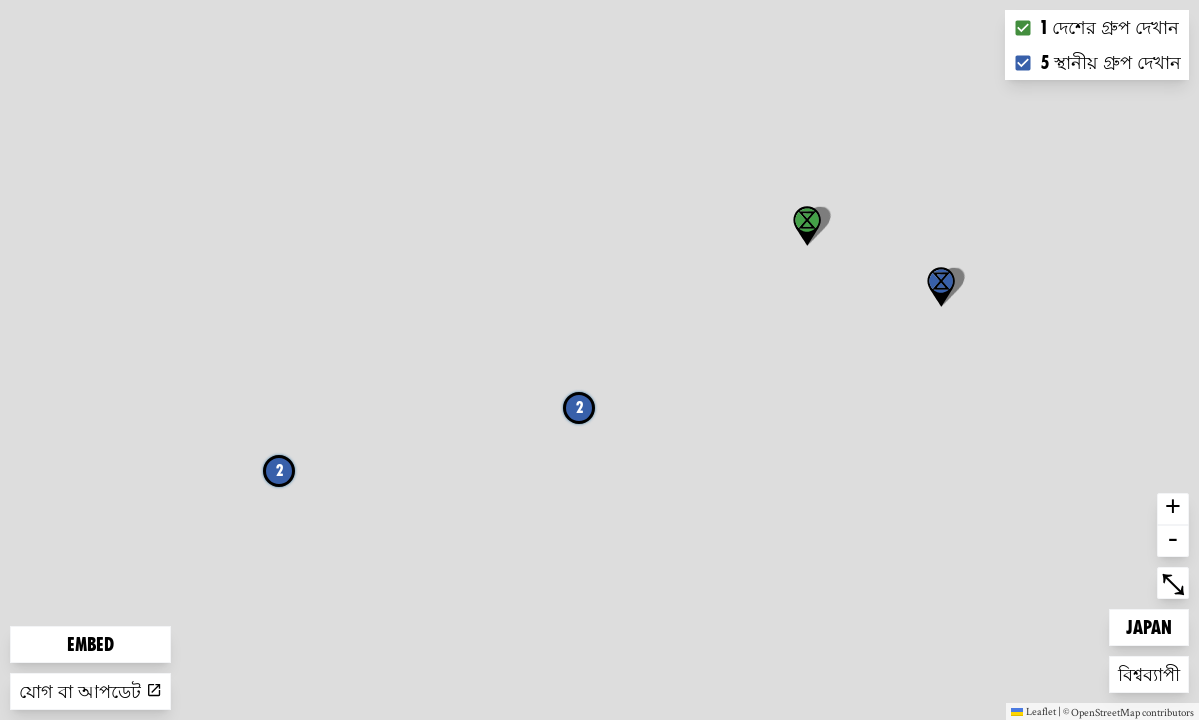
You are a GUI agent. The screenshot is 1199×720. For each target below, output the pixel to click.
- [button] (1173, 541)
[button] (941, 287)
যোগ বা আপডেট (90, 691)
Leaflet (1033, 711)
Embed (90, 644)
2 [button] (579, 407)
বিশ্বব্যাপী (1150, 672)
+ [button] (1173, 509)
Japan (1157, 625)
